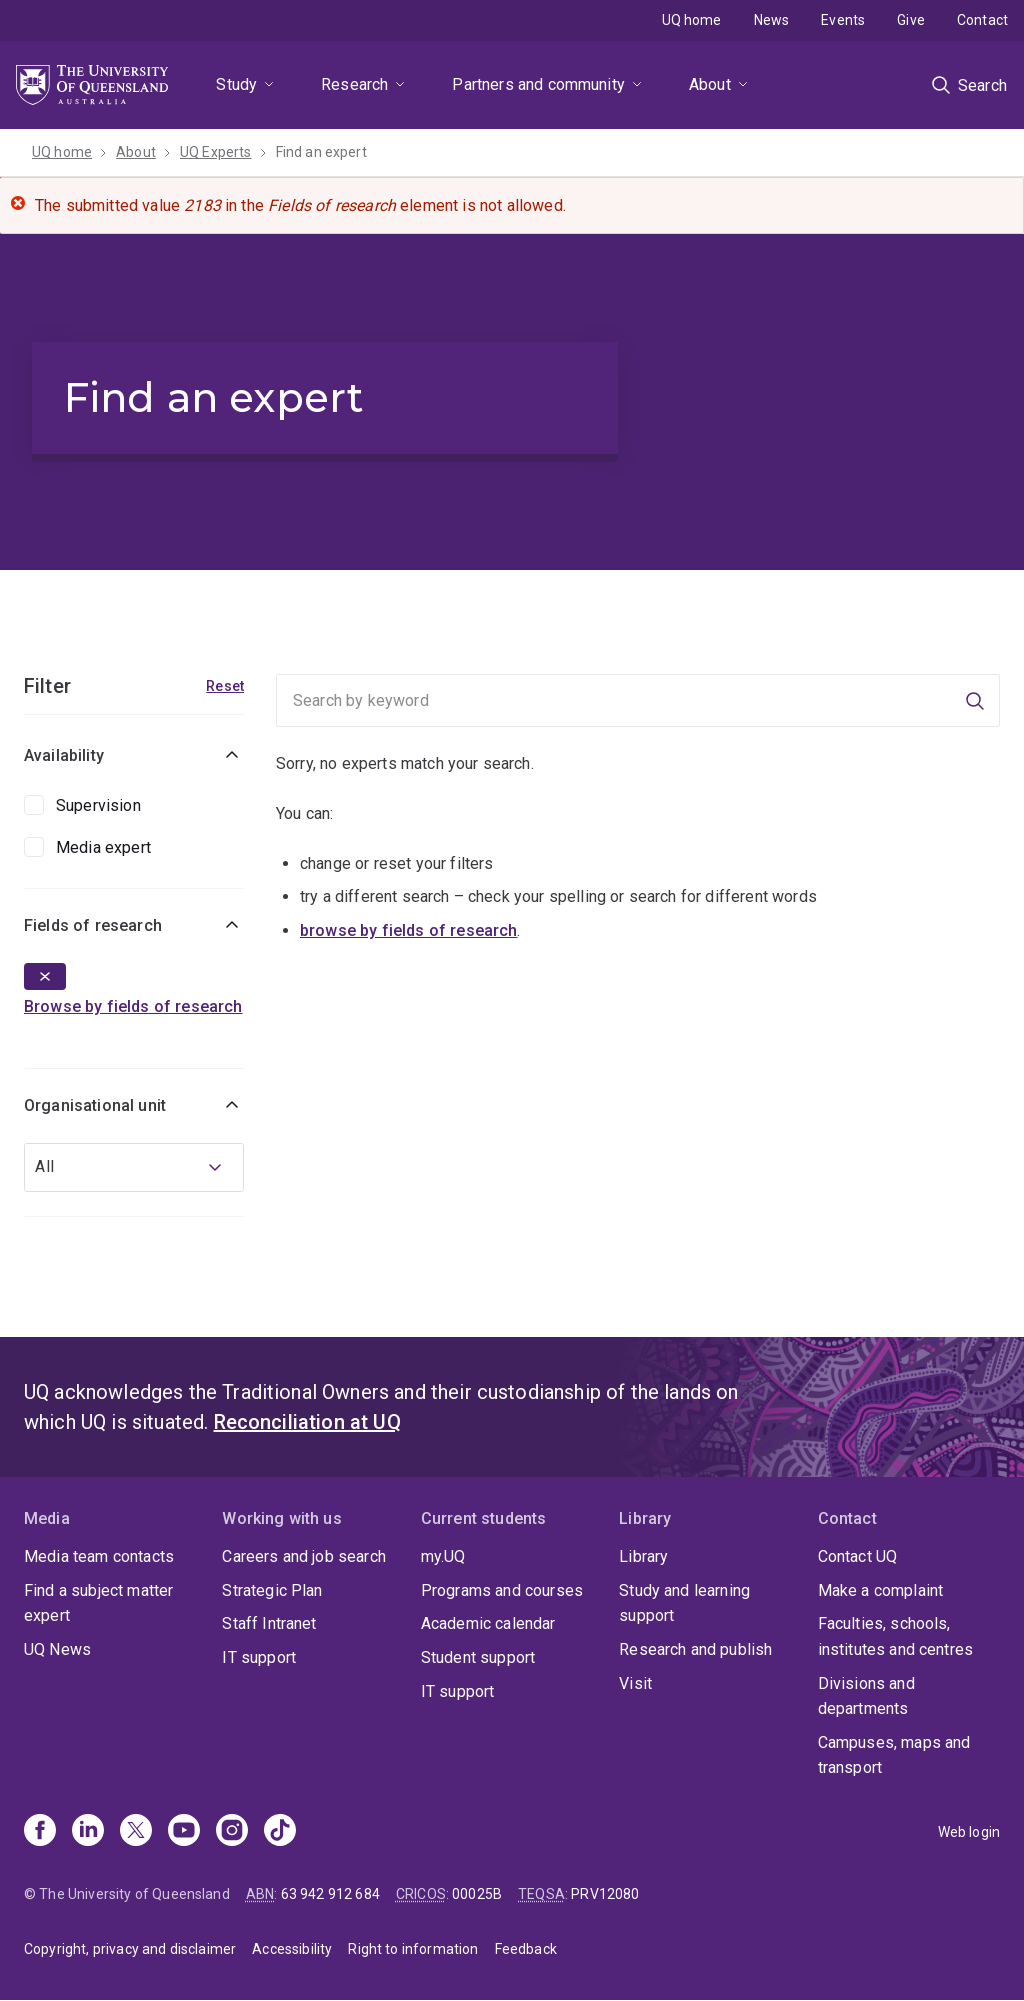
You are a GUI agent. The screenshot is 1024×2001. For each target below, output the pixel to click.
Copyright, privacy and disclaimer (130, 1949)
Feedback (526, 1949)
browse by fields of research (408, 930)
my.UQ (443, 1556)
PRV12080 (605, 1894)
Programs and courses (502, 1590)
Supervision (98, 805)
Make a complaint (881, 1590)
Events (843, 20)
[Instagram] (232, 1832)
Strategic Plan (272, 1590)
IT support (259, 1657)
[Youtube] (184, 1832)
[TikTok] (280, 1832)
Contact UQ (858, 1556)
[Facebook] (40, 1832)
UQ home (692, 20)
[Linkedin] (88, 1832)
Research (354, 84)
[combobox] (134, 1167)
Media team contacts (99, 1556)
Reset (225, 686)
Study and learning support (684, 1603)
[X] (136, 1832)
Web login (969, 1832)
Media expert (103, 847)
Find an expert (321, 152)
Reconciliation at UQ (307, 1422)
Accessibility (292, 1949)
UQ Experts (216, 152)
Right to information (413, 1949)
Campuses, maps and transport (894, 1755)
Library (643, 1556)
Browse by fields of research (133, 1006)
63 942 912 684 (330, 1894)
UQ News (57, 1649)
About (710, 84)
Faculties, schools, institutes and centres (896, 1636)
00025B (477, 1894)
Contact (982, 20)
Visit (635, 1683)
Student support (478, 1657)
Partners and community (538, 84)
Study (236, 84)
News (772, 20)
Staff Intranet (269, 1623)
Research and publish (695, 1649)
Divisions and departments (866, 1696)
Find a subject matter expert (98, 1603)
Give (911, 20)
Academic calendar (488, 1623)
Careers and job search (304, 1556)
